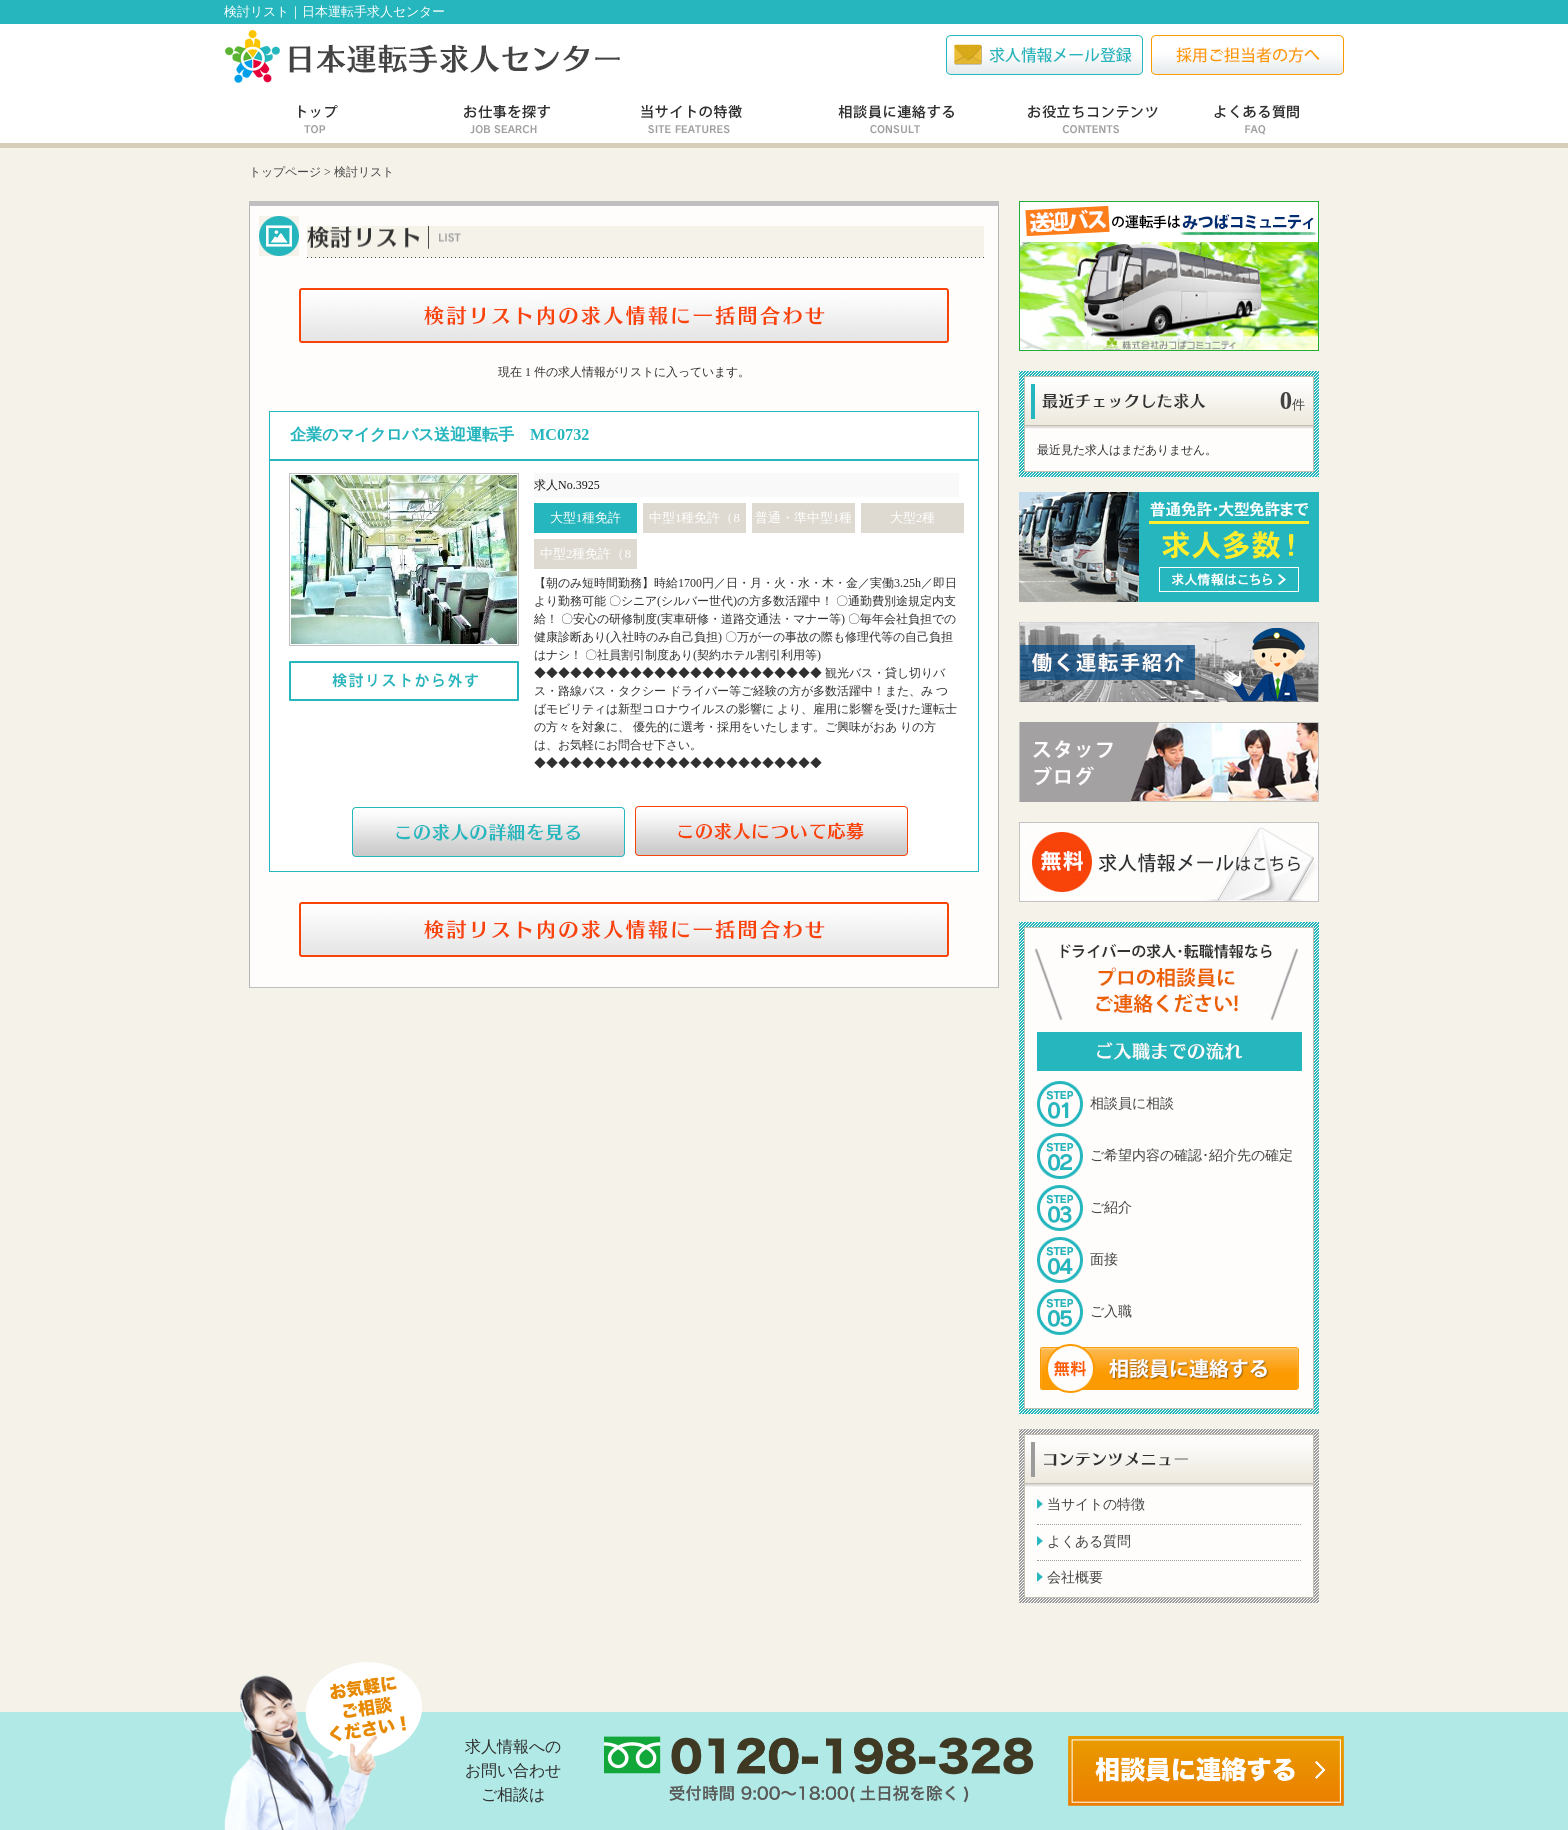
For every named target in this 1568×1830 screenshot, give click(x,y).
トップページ (285, 172)
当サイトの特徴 (1096, 1504)
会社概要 (1075, 1577)
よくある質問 (1089, 1541)
